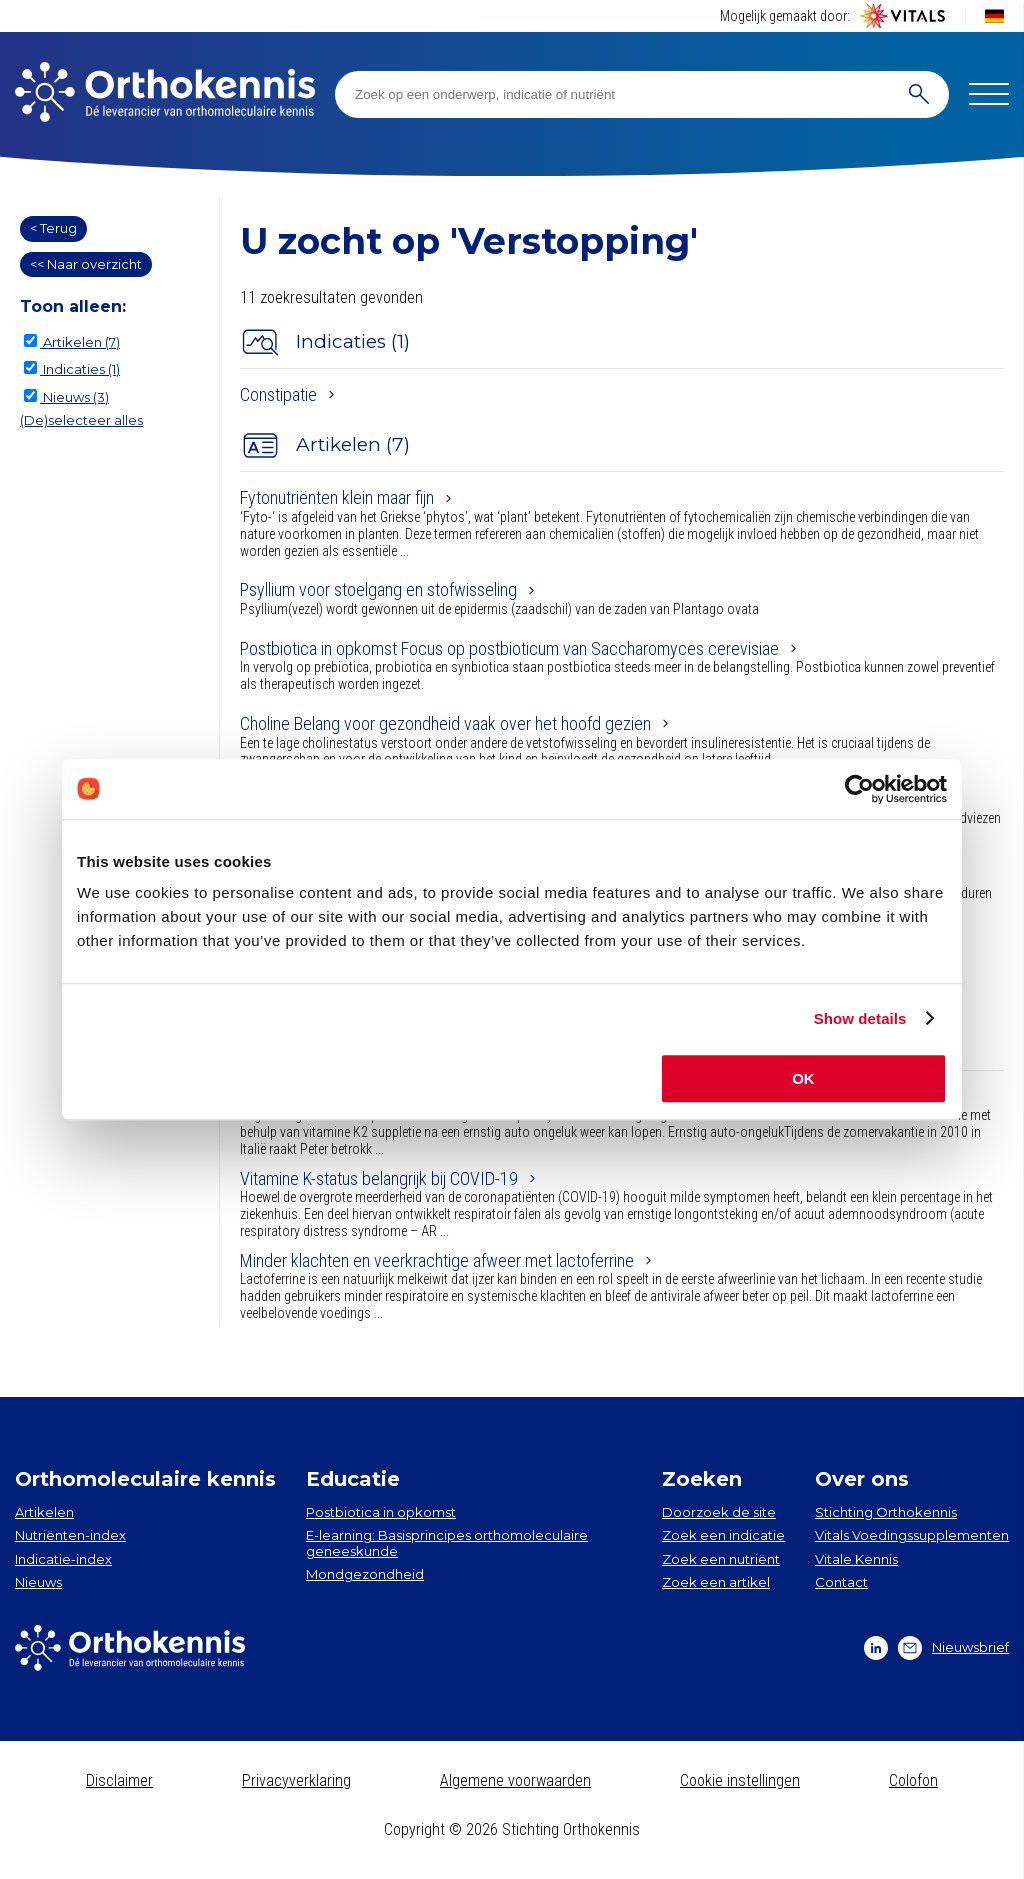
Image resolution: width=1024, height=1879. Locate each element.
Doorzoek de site (719, 1512)
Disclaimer (119, 1780)
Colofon (913, 1780)
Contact (841, 1582)
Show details (860, 1018)
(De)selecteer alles (81, 420)
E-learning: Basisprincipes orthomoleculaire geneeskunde (447, 1543)
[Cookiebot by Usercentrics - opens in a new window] (859, 789)
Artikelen (44, 1512)
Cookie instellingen (740, 1780)
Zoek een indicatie (723, 1535)
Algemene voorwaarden (515, 1780)
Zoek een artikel (716, 1582)
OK (803, 1078)
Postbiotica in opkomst (381, 1512)
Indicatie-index (63, 1559)
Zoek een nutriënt (721, 1559)
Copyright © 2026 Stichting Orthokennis (512, 1829)
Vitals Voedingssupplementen (912, 1535)
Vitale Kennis (856, 1559)
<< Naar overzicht (86, 264)
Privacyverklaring (296, 1780)
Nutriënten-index (70, 1535)
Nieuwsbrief (953, 1648)
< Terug (53, 228)
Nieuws (38, 1582)
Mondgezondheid (365, 1574)
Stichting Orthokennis (886, 1512)
